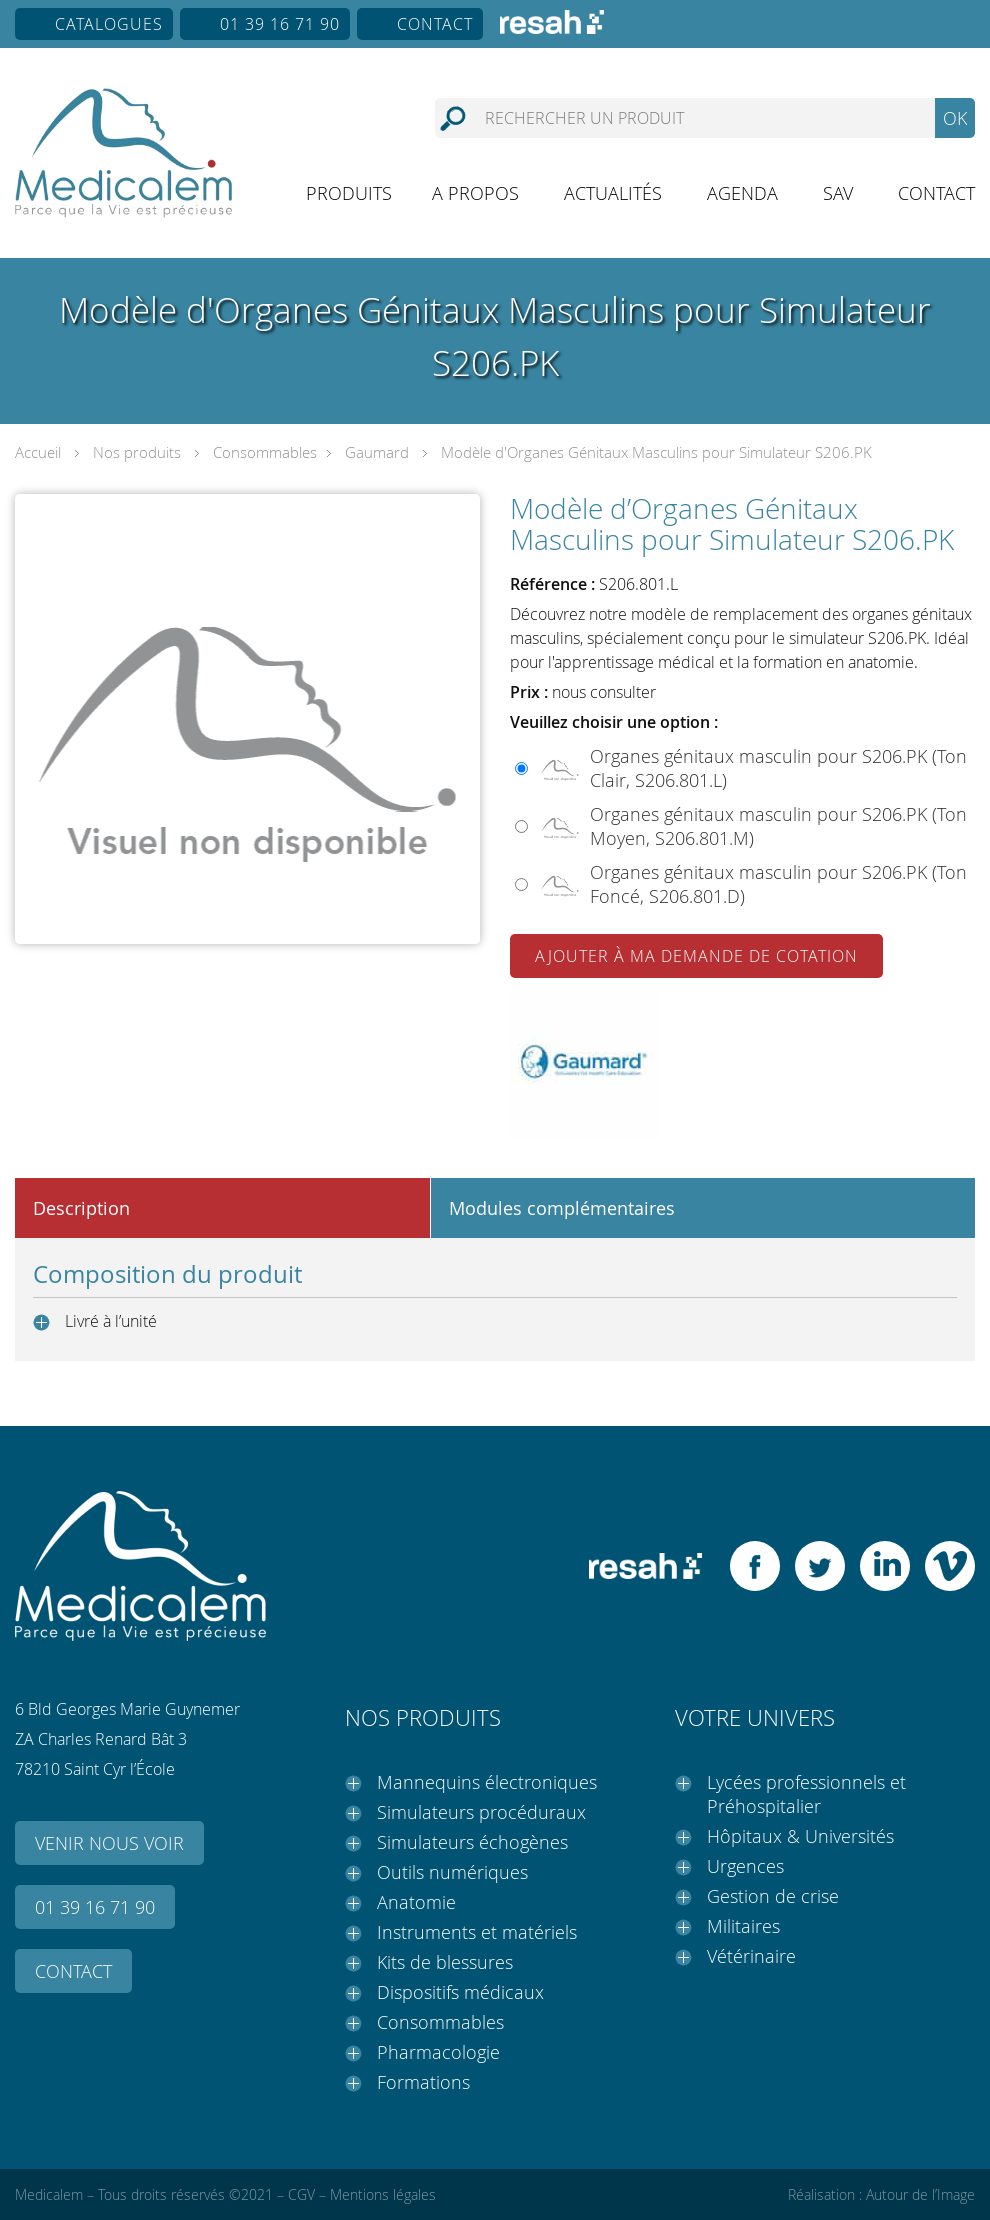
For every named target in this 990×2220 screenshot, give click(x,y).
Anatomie (416, 1902)
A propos (475, 193)
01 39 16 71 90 (280, 24)
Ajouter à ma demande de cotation (696, 956)
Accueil (38, 452)
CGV (301, 2194)
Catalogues (109, 24)
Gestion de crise (773, 1896)
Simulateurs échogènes (472, 1842)
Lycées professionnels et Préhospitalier (806, 1794)
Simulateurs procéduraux (481, 1812)
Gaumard (377, 452)
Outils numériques (452, 1872)
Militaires (743, 1926)
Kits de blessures (445, 1962)
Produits (349, 193)
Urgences (745, 1866)
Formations (423, 2082)
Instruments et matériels (477, 1932)
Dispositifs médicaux (460, 1992)
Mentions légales (383, 2194)
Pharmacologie (438, 2052)
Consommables (265, 452)
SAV (838, 193)
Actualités (613, 193)
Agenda (742, 193)
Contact (435, 24)
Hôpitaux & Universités (800, 1836)
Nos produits (137, 452)
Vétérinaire (751, 1956)
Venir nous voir (109, 1843)
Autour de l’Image (920, 2194)
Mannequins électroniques (487, 1782)
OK (955, 118)
